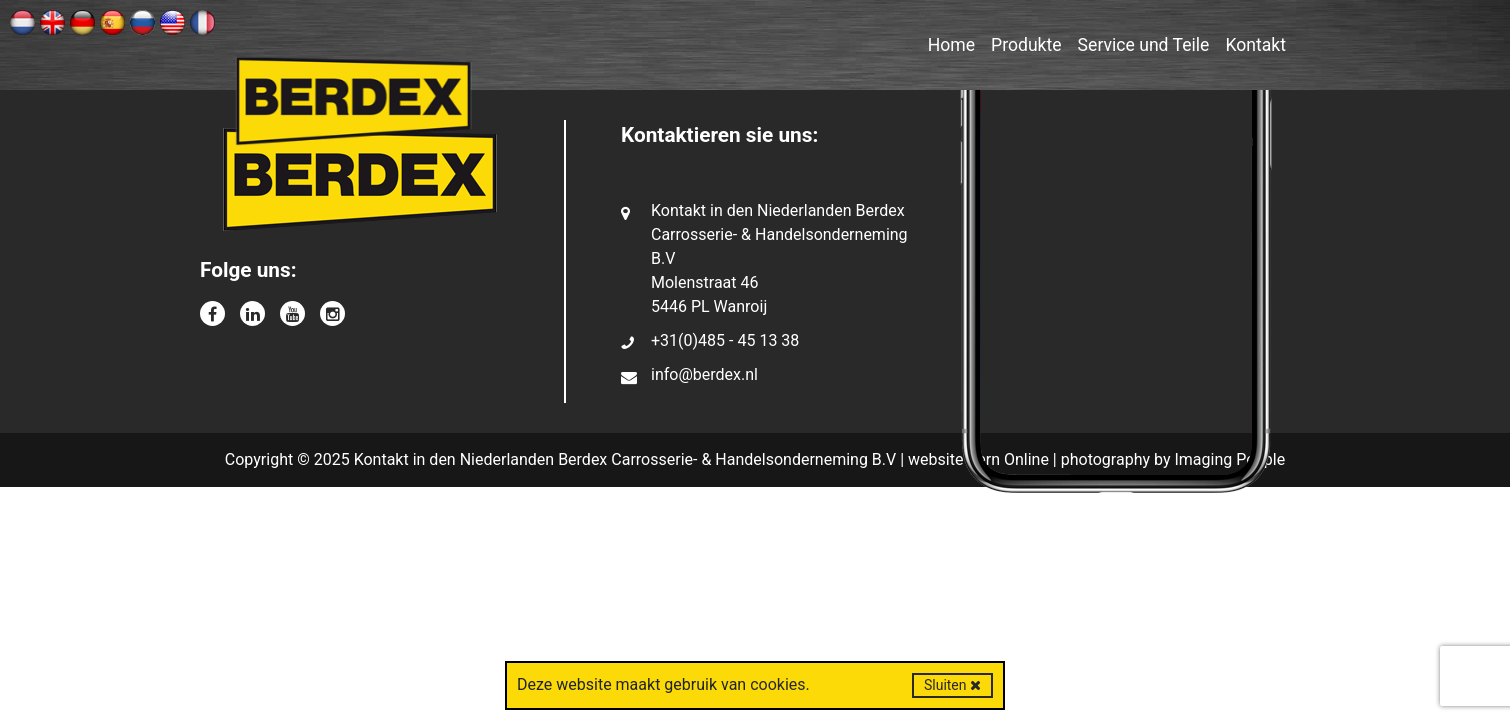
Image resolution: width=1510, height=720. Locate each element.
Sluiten (952, 685)
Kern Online (1008, 459)
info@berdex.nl (704, 374)
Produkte (1026, 45)
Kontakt (1255, 45)
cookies (777, 684)
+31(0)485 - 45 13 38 (725, 340)
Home (951, 45)
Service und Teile (1144, 45)
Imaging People (1229, 459)
